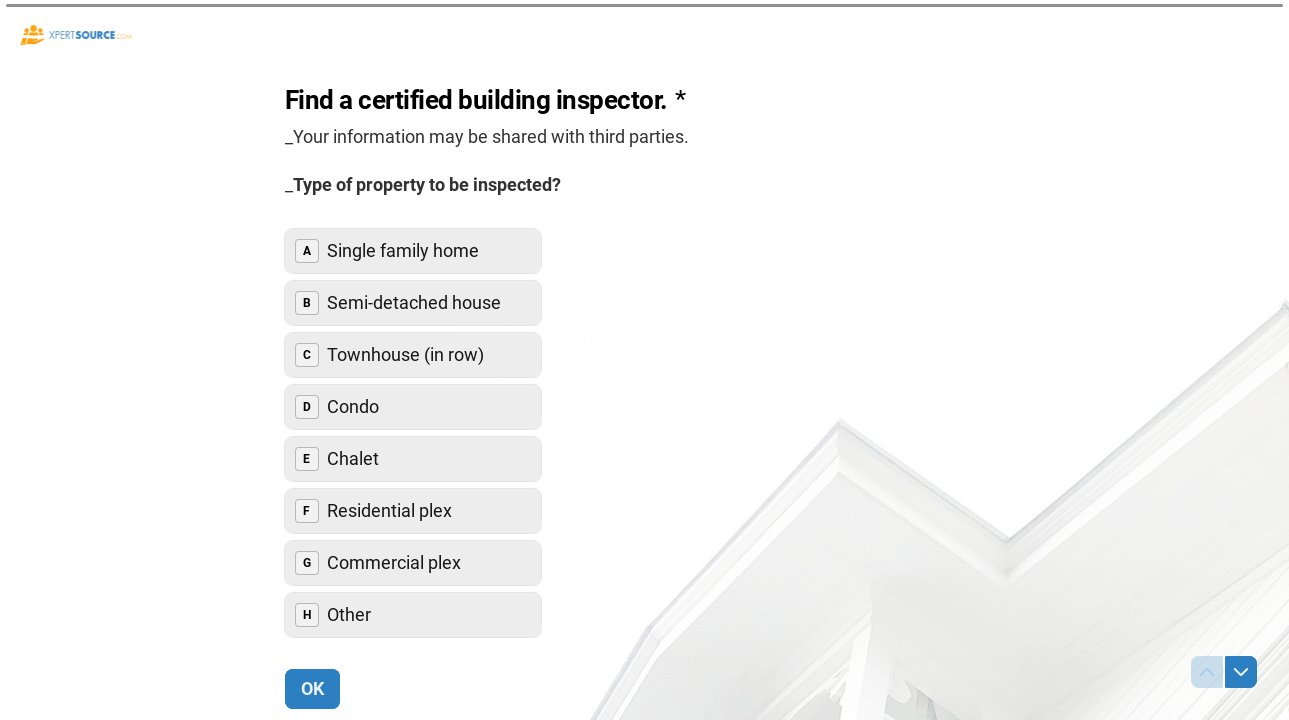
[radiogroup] (413, 433)
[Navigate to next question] (1241, 672)
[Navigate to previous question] (1207, 672)
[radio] (413, 251)
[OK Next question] (312, 689)
